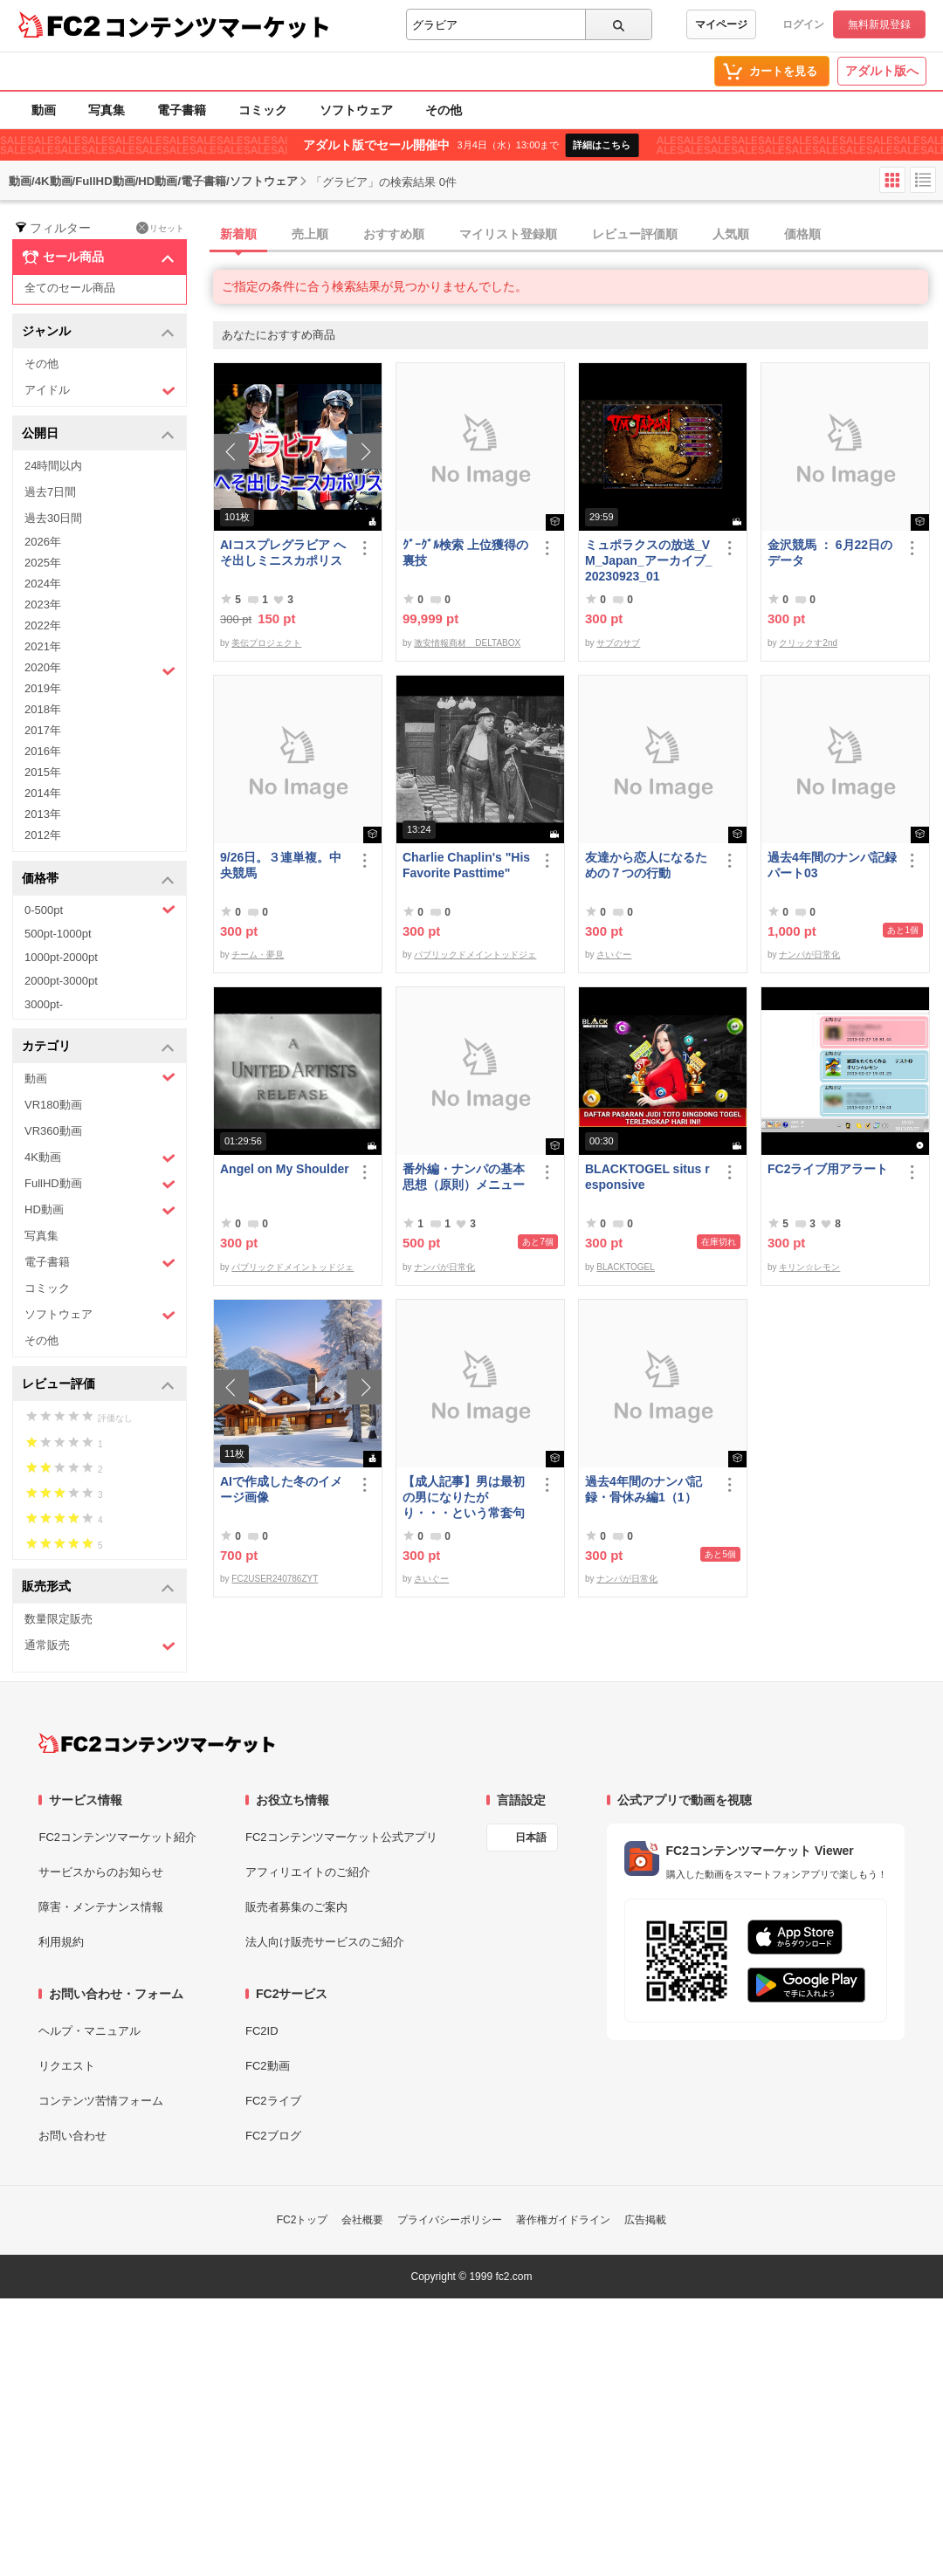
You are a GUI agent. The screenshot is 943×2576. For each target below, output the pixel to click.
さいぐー (613, 954)
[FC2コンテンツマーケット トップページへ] (156, 1743)
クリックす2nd (808, 643)
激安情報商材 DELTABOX (467, 643)
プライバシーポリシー (449, 2220)
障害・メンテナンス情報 (100, 1906)
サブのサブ (618, 643)
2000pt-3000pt (61, 980)
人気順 (730, 234)
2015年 (42, 772)
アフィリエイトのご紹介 (307, 1872)
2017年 (42, 730)
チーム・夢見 (257, 954)
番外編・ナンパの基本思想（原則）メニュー (464, 1177)
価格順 (802, 234)
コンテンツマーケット (217, 26)
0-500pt (100, 910)
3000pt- (43, 1004)
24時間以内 (53, 465)
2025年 (42, 562)
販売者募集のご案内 (296, 1906)
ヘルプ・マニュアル (89, 2030)
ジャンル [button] (98, 332)
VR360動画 (53, 1130)
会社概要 (362, 2220)
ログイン (803, 24)
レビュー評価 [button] (98, 1385)
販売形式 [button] (98, 1587)
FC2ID (262, 2030)
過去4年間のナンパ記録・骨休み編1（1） (643, 1489)
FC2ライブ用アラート (827, 1169)
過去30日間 (53, 518)
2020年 (100, 669)
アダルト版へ (882, 71)
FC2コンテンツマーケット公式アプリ (341, 1837)
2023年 (42, 604)
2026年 (42, 541)
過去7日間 (50, 491)
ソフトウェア (356, 110)
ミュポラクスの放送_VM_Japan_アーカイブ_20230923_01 (648, 560)
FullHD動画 (100, 1184)
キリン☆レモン (809, 1267)
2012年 (42, 834)
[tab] (578, 234)
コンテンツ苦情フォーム (100, 2100)
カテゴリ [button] (98, 1047)
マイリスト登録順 (508, 234)
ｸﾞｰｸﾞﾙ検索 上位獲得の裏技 (465, 552)
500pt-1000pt (58, 933)
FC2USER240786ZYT (274, 1578)
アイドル (100, 390)
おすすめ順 (393, 234)
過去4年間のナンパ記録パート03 (832, 865)
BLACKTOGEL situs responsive (647, 1177)
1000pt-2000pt (61, 957)
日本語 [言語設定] (531, 1837)
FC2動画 (267, 2065)
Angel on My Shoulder (284, 1169)
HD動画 (100, 1210)
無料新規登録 (879, 24)
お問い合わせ (72, 2135)
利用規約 (61, 1941)
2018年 (42, 709)
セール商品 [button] (98, 257)
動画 (43, 110)
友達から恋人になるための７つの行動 (646, 865)
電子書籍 (181, 110)
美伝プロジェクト (266, 643)
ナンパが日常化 (809, 954)
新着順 (238, 234)
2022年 (42, 625)
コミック (262, 110)
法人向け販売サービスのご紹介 (324, 1941)
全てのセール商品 (69, 287)
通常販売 (100, 1645)
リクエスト (66, 2065)
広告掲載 (645, 2220)
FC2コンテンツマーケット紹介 (117, 1837)
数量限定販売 (58, 1618)
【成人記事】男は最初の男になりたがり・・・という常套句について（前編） (464, 1497)
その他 (443, 110)
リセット (160, 228)
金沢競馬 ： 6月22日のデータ (829, 552)
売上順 (310, 234)
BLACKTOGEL (625, 1267)
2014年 (42, 793)
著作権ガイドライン (563, 2220)
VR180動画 (53, 1104)
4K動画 (100, 1158)
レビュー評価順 (635, 234)
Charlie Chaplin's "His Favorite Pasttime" (466, 865)
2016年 (42, 751)
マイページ (721, 24)
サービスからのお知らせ (100, 1872)
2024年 (42, 583)
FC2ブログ (273, 2135)
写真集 (106, 110)
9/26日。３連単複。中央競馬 (280, 865)
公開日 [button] (98, 434)
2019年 (42, 688)
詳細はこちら (601, 145)
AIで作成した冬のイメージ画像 (281, 1489)
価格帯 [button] (98, 879)
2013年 (42, 814)
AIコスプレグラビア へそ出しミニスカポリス (283, 552)
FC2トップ (302, 2220)
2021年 (42, 646)
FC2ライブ (273, 2100)
